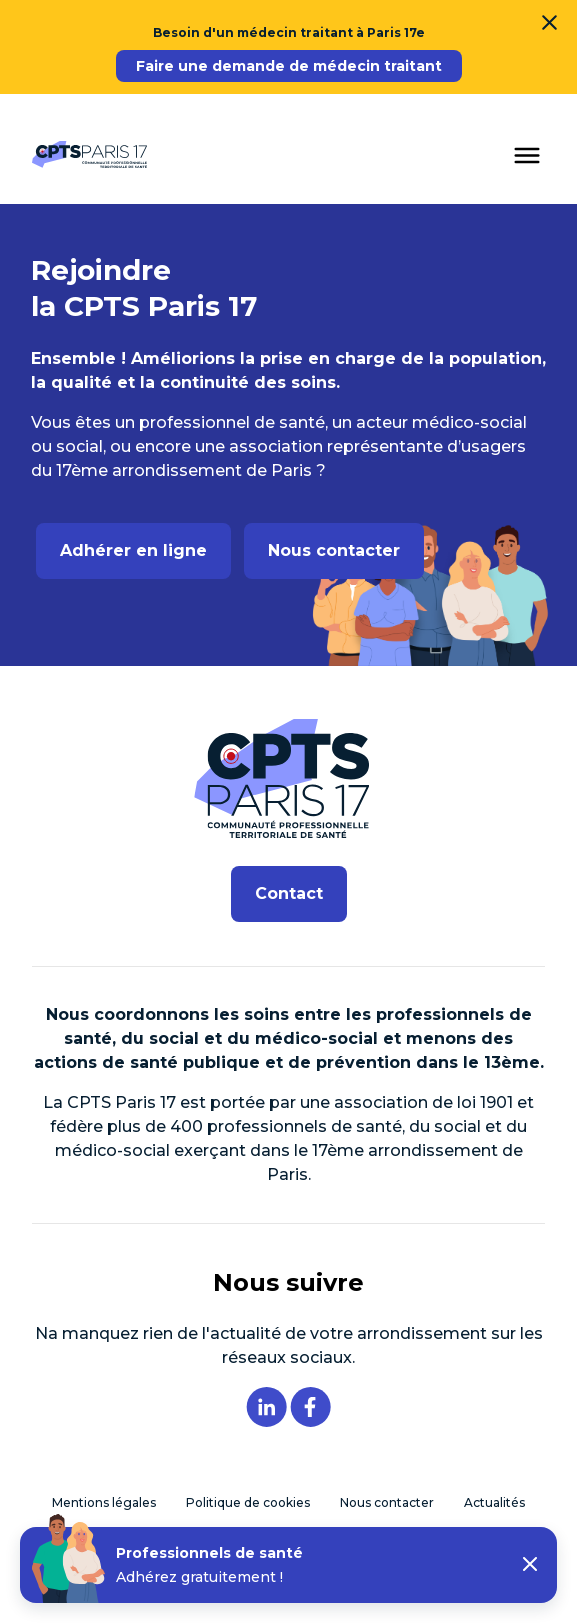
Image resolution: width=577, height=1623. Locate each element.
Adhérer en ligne (133, 550)
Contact (289, 893)
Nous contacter (334, 550)
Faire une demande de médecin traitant (289, 66)
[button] (530, 1565)
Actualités (494, 1502)
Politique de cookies (248, 1502)
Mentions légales (104, 1502)
